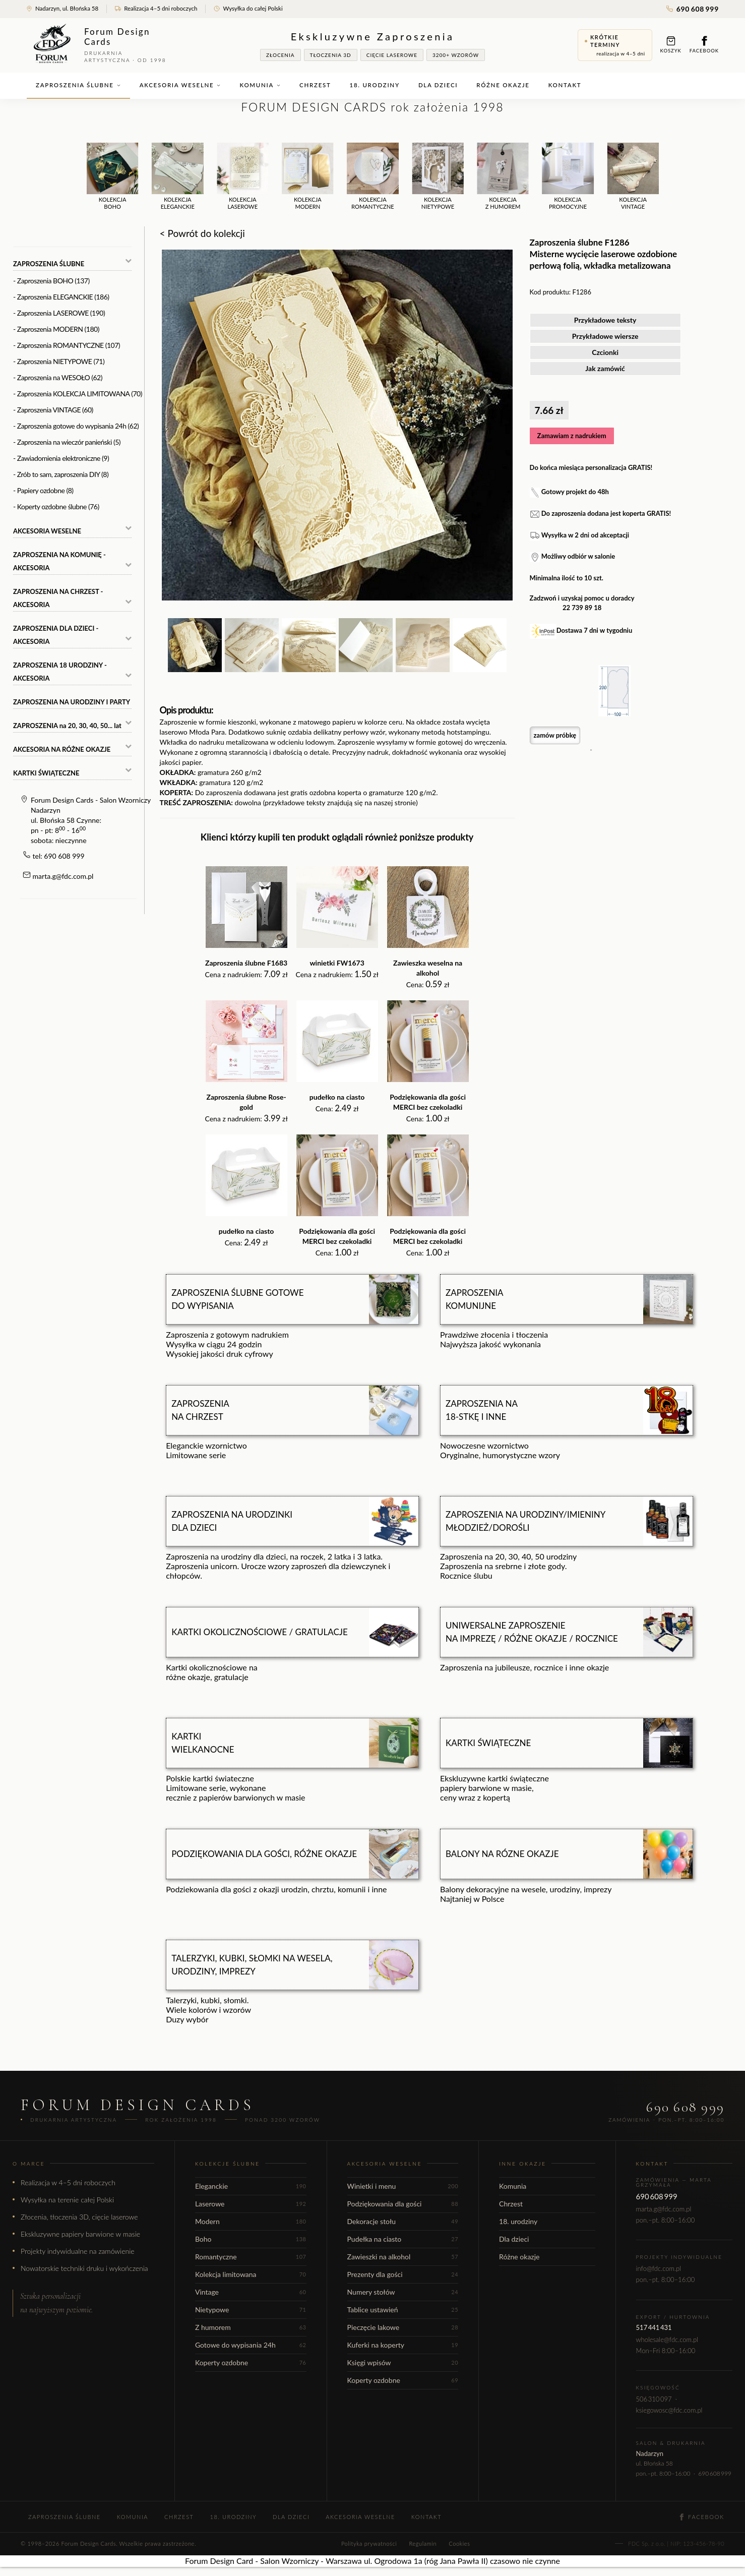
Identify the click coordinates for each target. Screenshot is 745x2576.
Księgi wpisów (403, 2362)
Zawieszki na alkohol (403, 2256)
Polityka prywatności (369, 2543)
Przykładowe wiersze (605, 336)
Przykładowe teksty (605, 320)
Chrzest (315, 85)
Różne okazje (502, 85)
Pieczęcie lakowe (403, 2327)
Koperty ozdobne (250, 2362)
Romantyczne (250, 2256)
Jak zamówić (605, 368)
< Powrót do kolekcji (202, 233)
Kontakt (565, 85)
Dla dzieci (438, 85)
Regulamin (423, 2543)
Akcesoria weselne (180, 85)
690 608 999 (692, 9)
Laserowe (250, 2203)
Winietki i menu (403, 2186)
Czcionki (605, 352)
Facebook (704, 44)
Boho (250, 2239)
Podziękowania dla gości (403, 2203)
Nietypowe (250, 2309)
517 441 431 (654, 2327)
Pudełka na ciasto (403, 2239)
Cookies (459, 2543)
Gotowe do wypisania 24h (250, 2345)
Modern (250, 2221)
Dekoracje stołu (403, 2221)
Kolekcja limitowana (250, 2274)
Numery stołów (403, 2292)
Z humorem (250, 2327)
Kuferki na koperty (403, 2345)
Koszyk (670, 44)
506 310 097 (654, 2399)
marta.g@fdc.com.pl (63, 876)
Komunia (260, 85)
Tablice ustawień (403, 2309)
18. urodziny (375, 85)
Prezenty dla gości (403, 2274)
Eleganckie (250, 2186)
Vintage (250, 2292)
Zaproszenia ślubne (78, 85)
